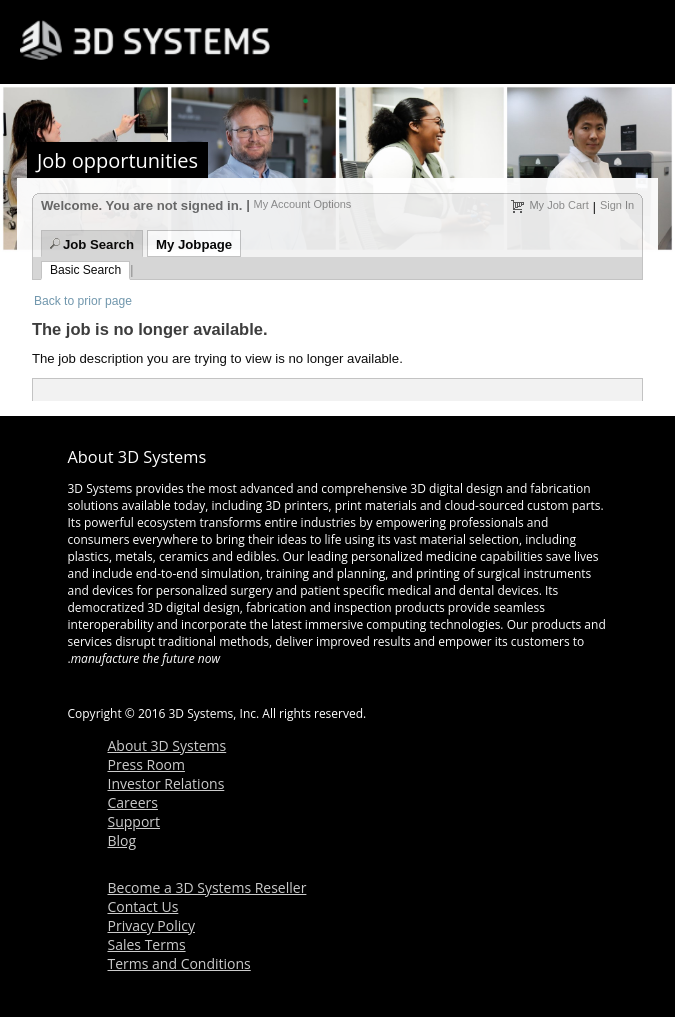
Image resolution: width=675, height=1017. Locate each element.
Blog (122, 840)
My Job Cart (558, 205)
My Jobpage (194, 244)
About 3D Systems (167, 745)
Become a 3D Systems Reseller (207, 887)
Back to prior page (83, 301)
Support (134, 821)
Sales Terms (147, 944)
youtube (180, 687)
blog (244, 687)
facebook (148, 687)
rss (116, 687)
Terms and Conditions (179, 963)
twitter (212, 687)
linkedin (276, 687)
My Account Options (303, 204)
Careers (133, 802)
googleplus (308, 687)
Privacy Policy (151, 925)
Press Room (146, 764)
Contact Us (143, 906)
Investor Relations (166, 783)
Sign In (617, 205)
